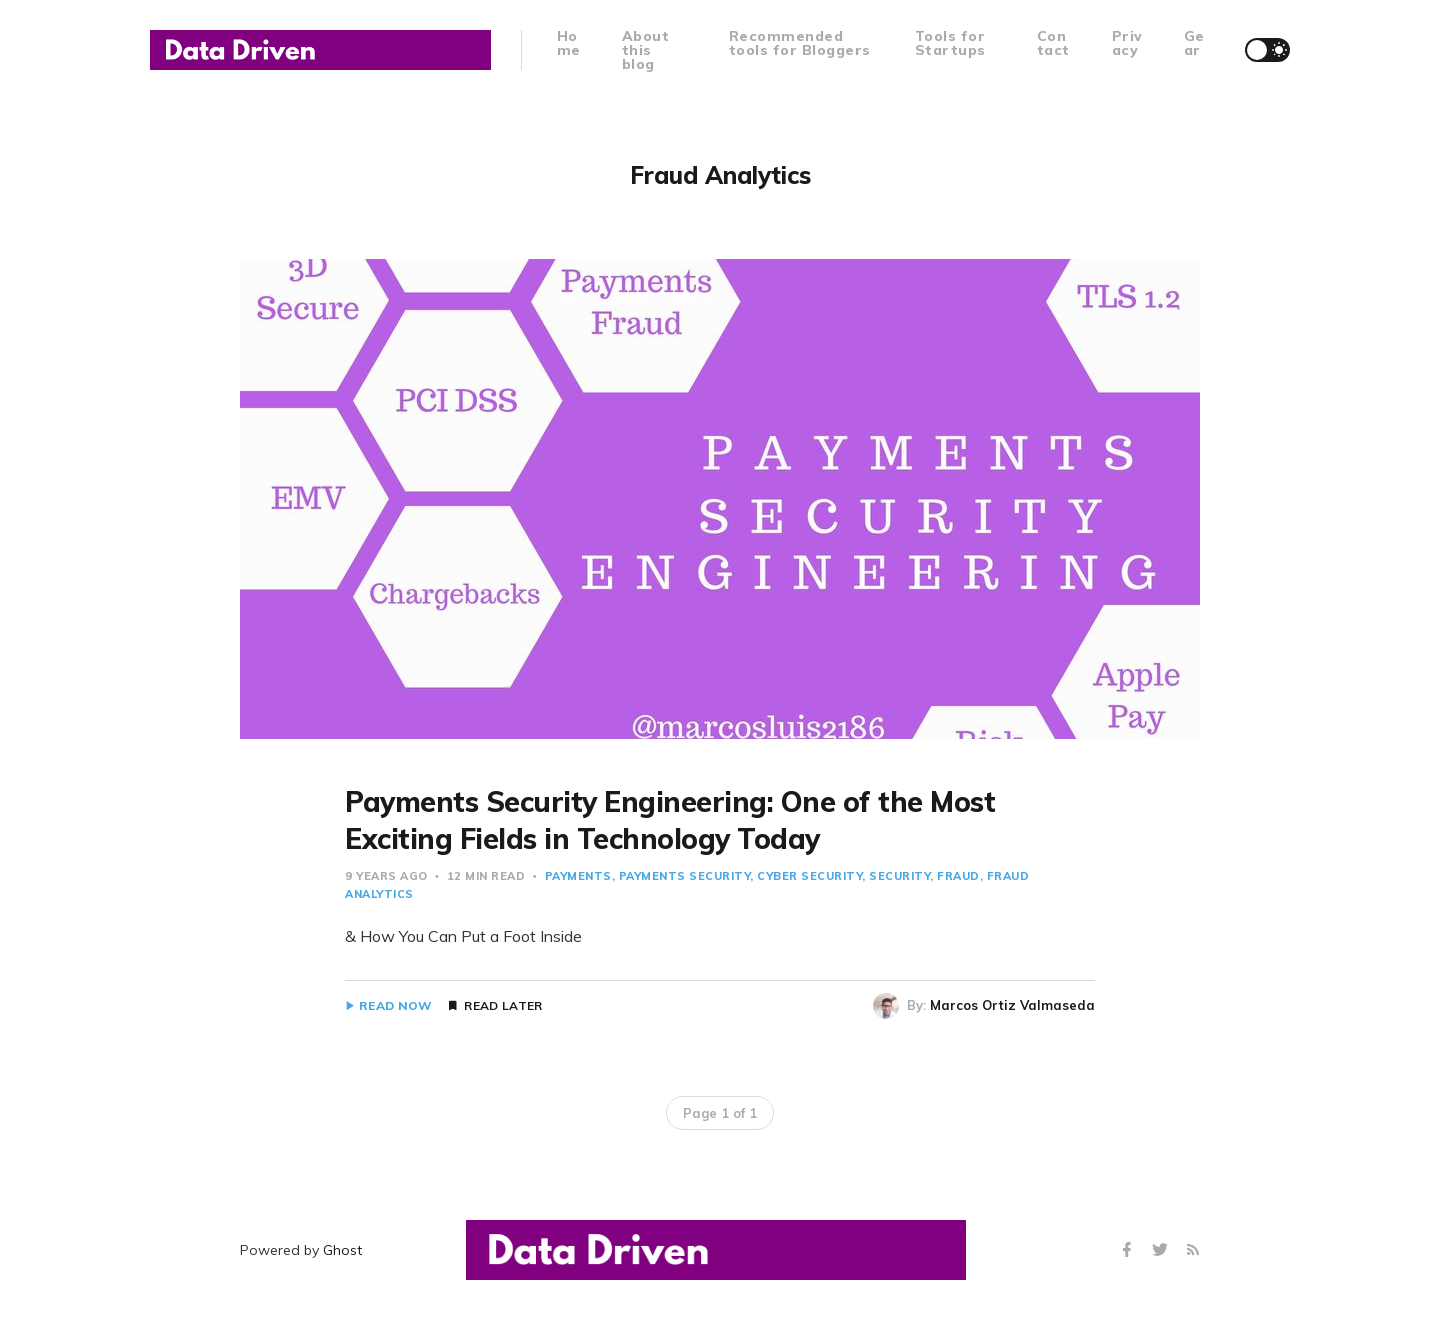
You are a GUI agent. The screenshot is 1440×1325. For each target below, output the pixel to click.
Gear (1194, 43)
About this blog (646, 50)
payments (578, 876)
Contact (1053, 43)
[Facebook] (1129, 1250)
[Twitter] (1162, 1250)
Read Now (395, 1006)
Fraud (958, 876)
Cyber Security (809, 876)
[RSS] (1193, 1250)
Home (569, 43)
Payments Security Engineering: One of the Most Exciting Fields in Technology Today (670, 819)
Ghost (342, 1250)
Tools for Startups (950, 43)
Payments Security (685, 876)
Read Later (503, 1006)
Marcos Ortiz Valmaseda (1012, 1005)
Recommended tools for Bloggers (800, 43)
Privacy (1127, 43)
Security (899, 876)
